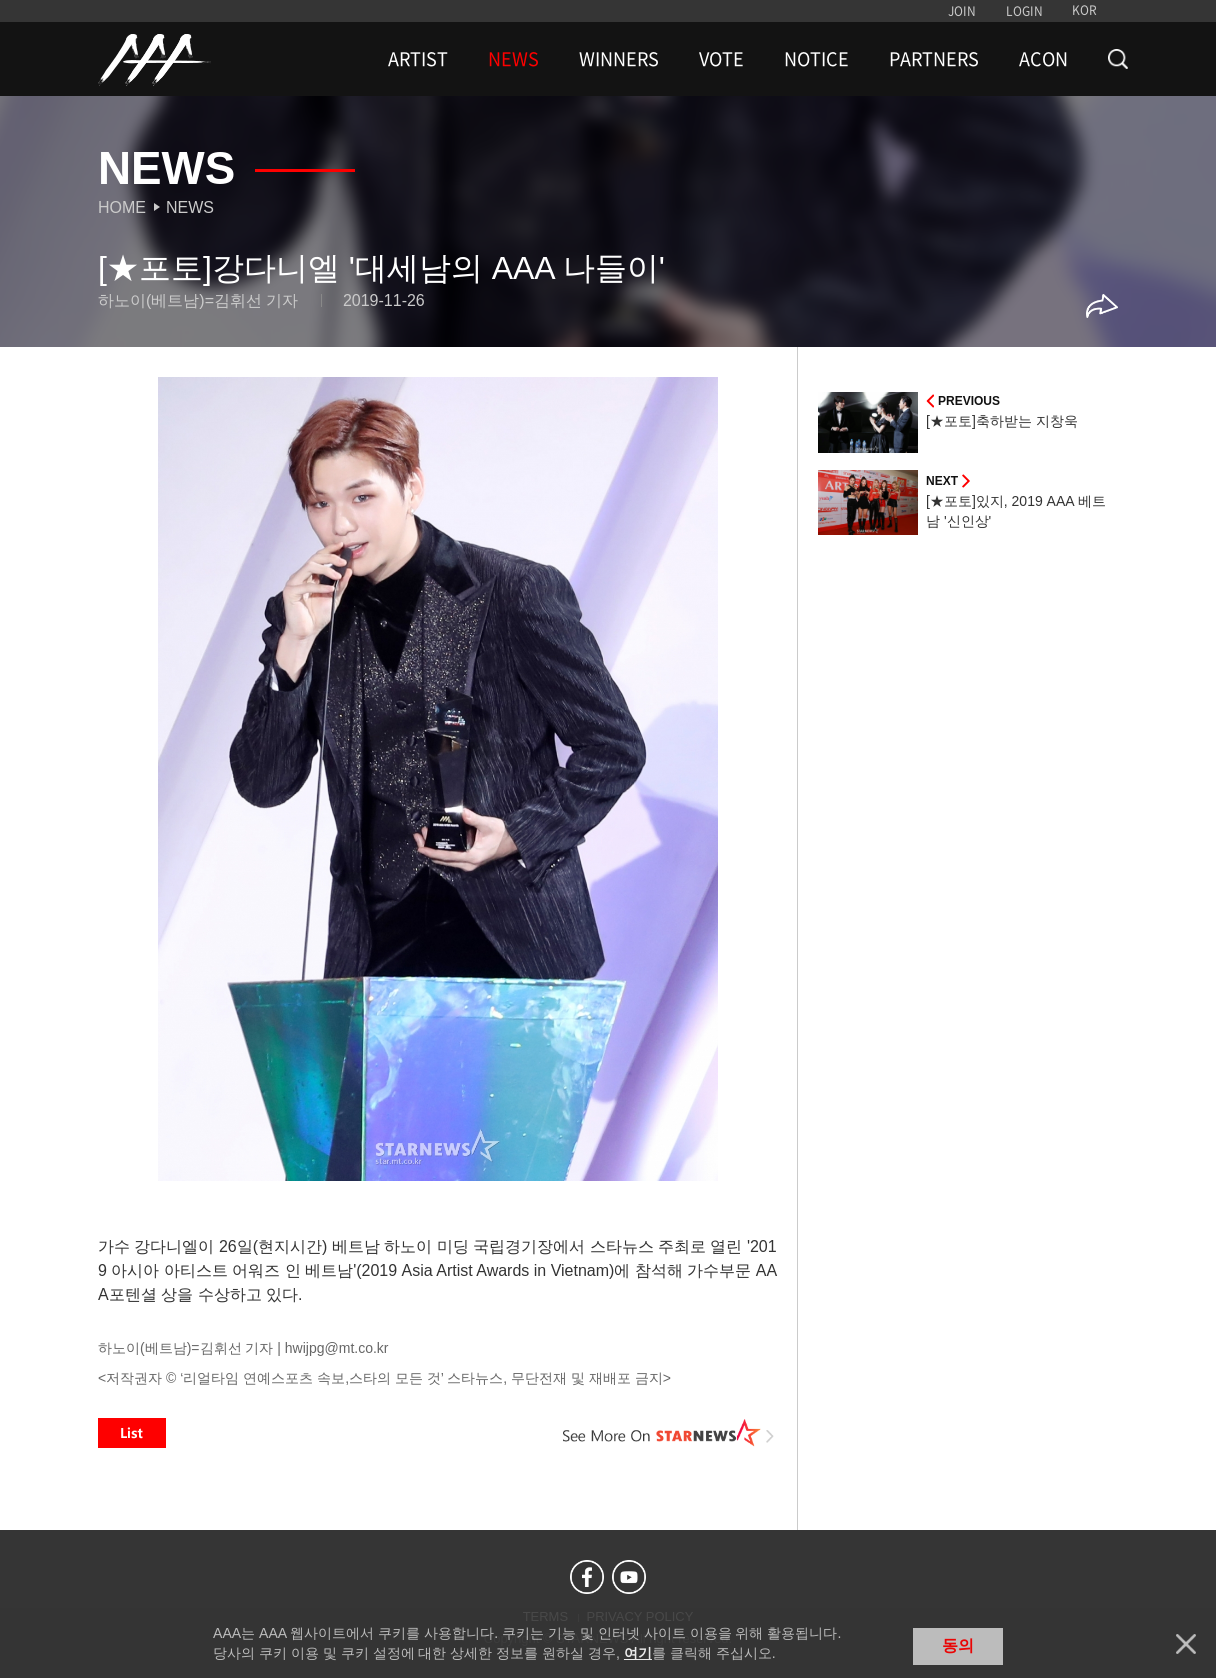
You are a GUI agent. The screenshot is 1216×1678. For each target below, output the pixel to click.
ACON (1043, 59)
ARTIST (418, 59)
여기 (638, 1653)
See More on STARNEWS (669, 1433)
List (132, 1433)
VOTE (721, 59)
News (190, 207)
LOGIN (1024, 11)
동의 (958, 1645)
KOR (1084, 10)
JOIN (962, 11)
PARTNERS (934, 59)
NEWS (513, 59)
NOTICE (816, 59)
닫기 (1186, 1644)
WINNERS (619, 59)
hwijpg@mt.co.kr (337, 1348)
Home (122, 207)
